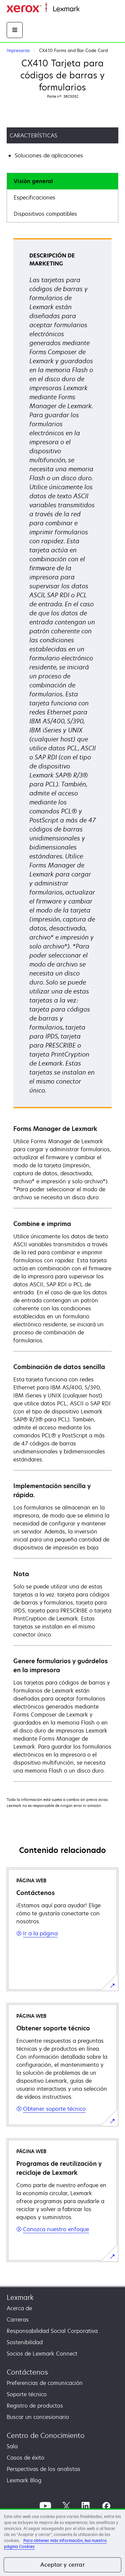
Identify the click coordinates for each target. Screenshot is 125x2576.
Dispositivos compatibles (45, 213)
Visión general (33, 181)
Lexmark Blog (24, 2480)
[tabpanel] (62, 1009)
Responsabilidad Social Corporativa (52, 2331)
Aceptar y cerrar (62, 2564)
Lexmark (20, 2297)
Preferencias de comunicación (45, 2383)
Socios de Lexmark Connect (42, 2353)
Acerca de (19, 2308)
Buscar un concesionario (38, 2417)
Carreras (18, 2319)
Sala (12, 2446)
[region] (62, 2542)
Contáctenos (27, 2372)
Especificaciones (34, 197)
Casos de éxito (25, 2457)
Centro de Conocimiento (46, 2435)
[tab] (62, 181)
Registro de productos (35, 2405)
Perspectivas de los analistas (43, 2469)
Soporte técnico (27, 2394)
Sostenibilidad (25, 2342)
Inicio (85, 9)
